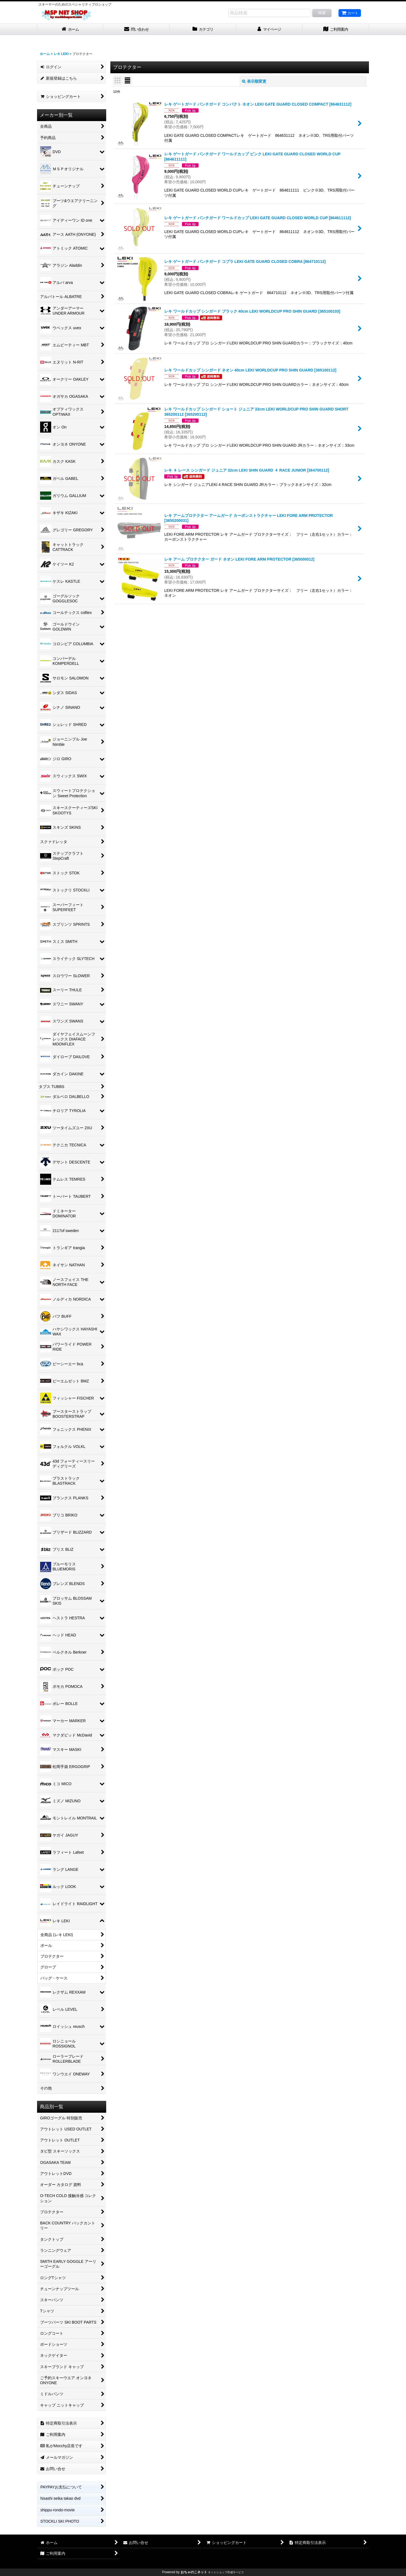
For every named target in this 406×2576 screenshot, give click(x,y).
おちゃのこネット (194, 2572)
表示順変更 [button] (254, 81)
